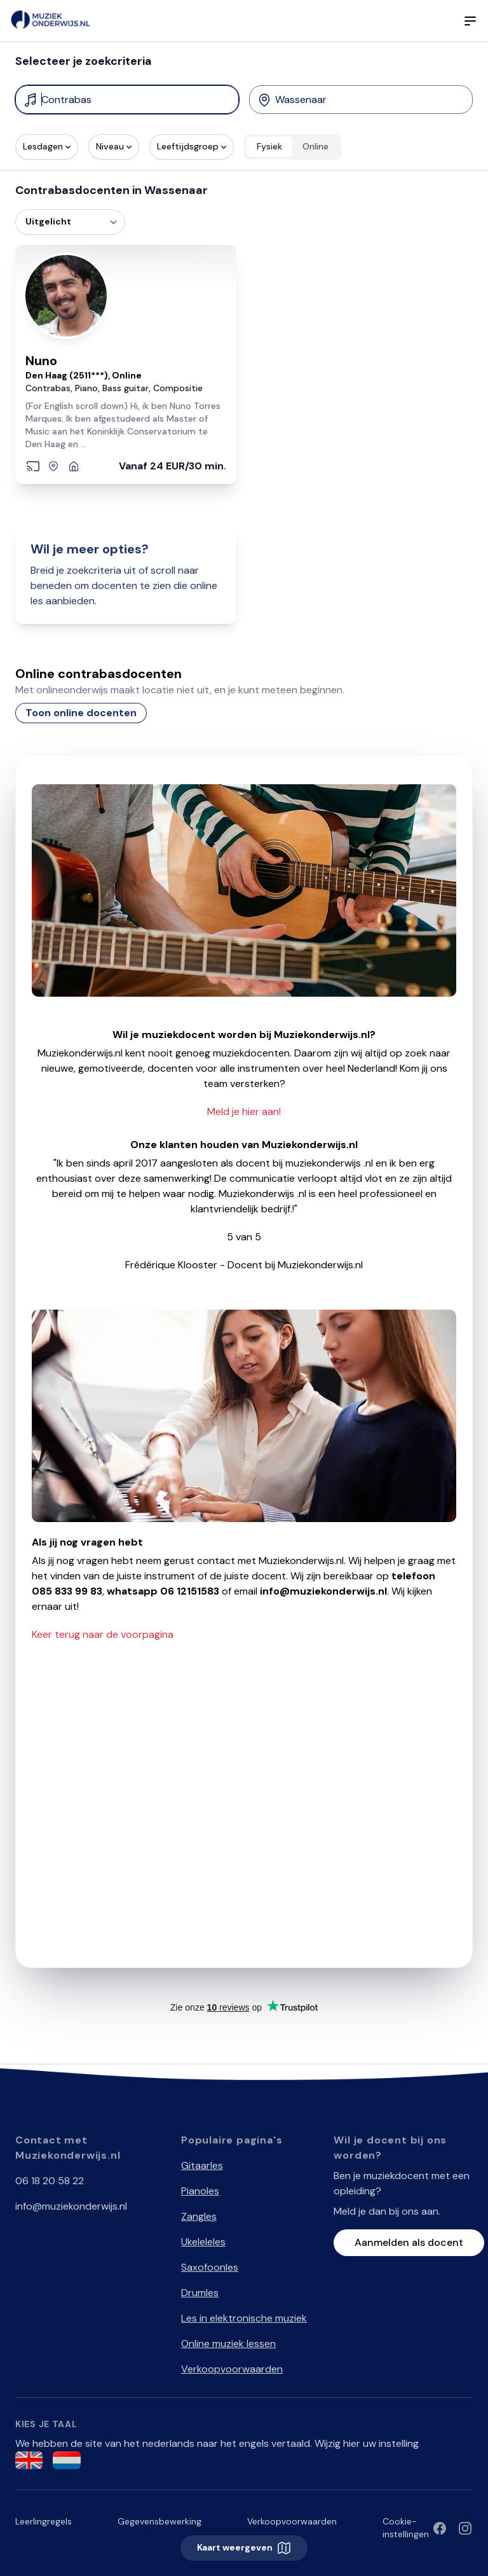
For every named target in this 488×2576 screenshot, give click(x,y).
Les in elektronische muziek (244, 2318)
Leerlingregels (43, 2521)
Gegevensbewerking (159, 2521)
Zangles (199, 2216)
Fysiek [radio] (269, 146)
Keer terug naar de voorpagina (102, 1634)
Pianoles (200, 2191)
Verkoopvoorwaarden (232, 2369)
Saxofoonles (209, 2267)
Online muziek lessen (228, 2343)
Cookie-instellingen (406, 2528)
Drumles (200, 2292)
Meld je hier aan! (244, 1111)
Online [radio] (315, 146)
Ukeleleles (203, 2241)
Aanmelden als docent (409, 2242)
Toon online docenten (81, 712)
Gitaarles (202, 2165)
